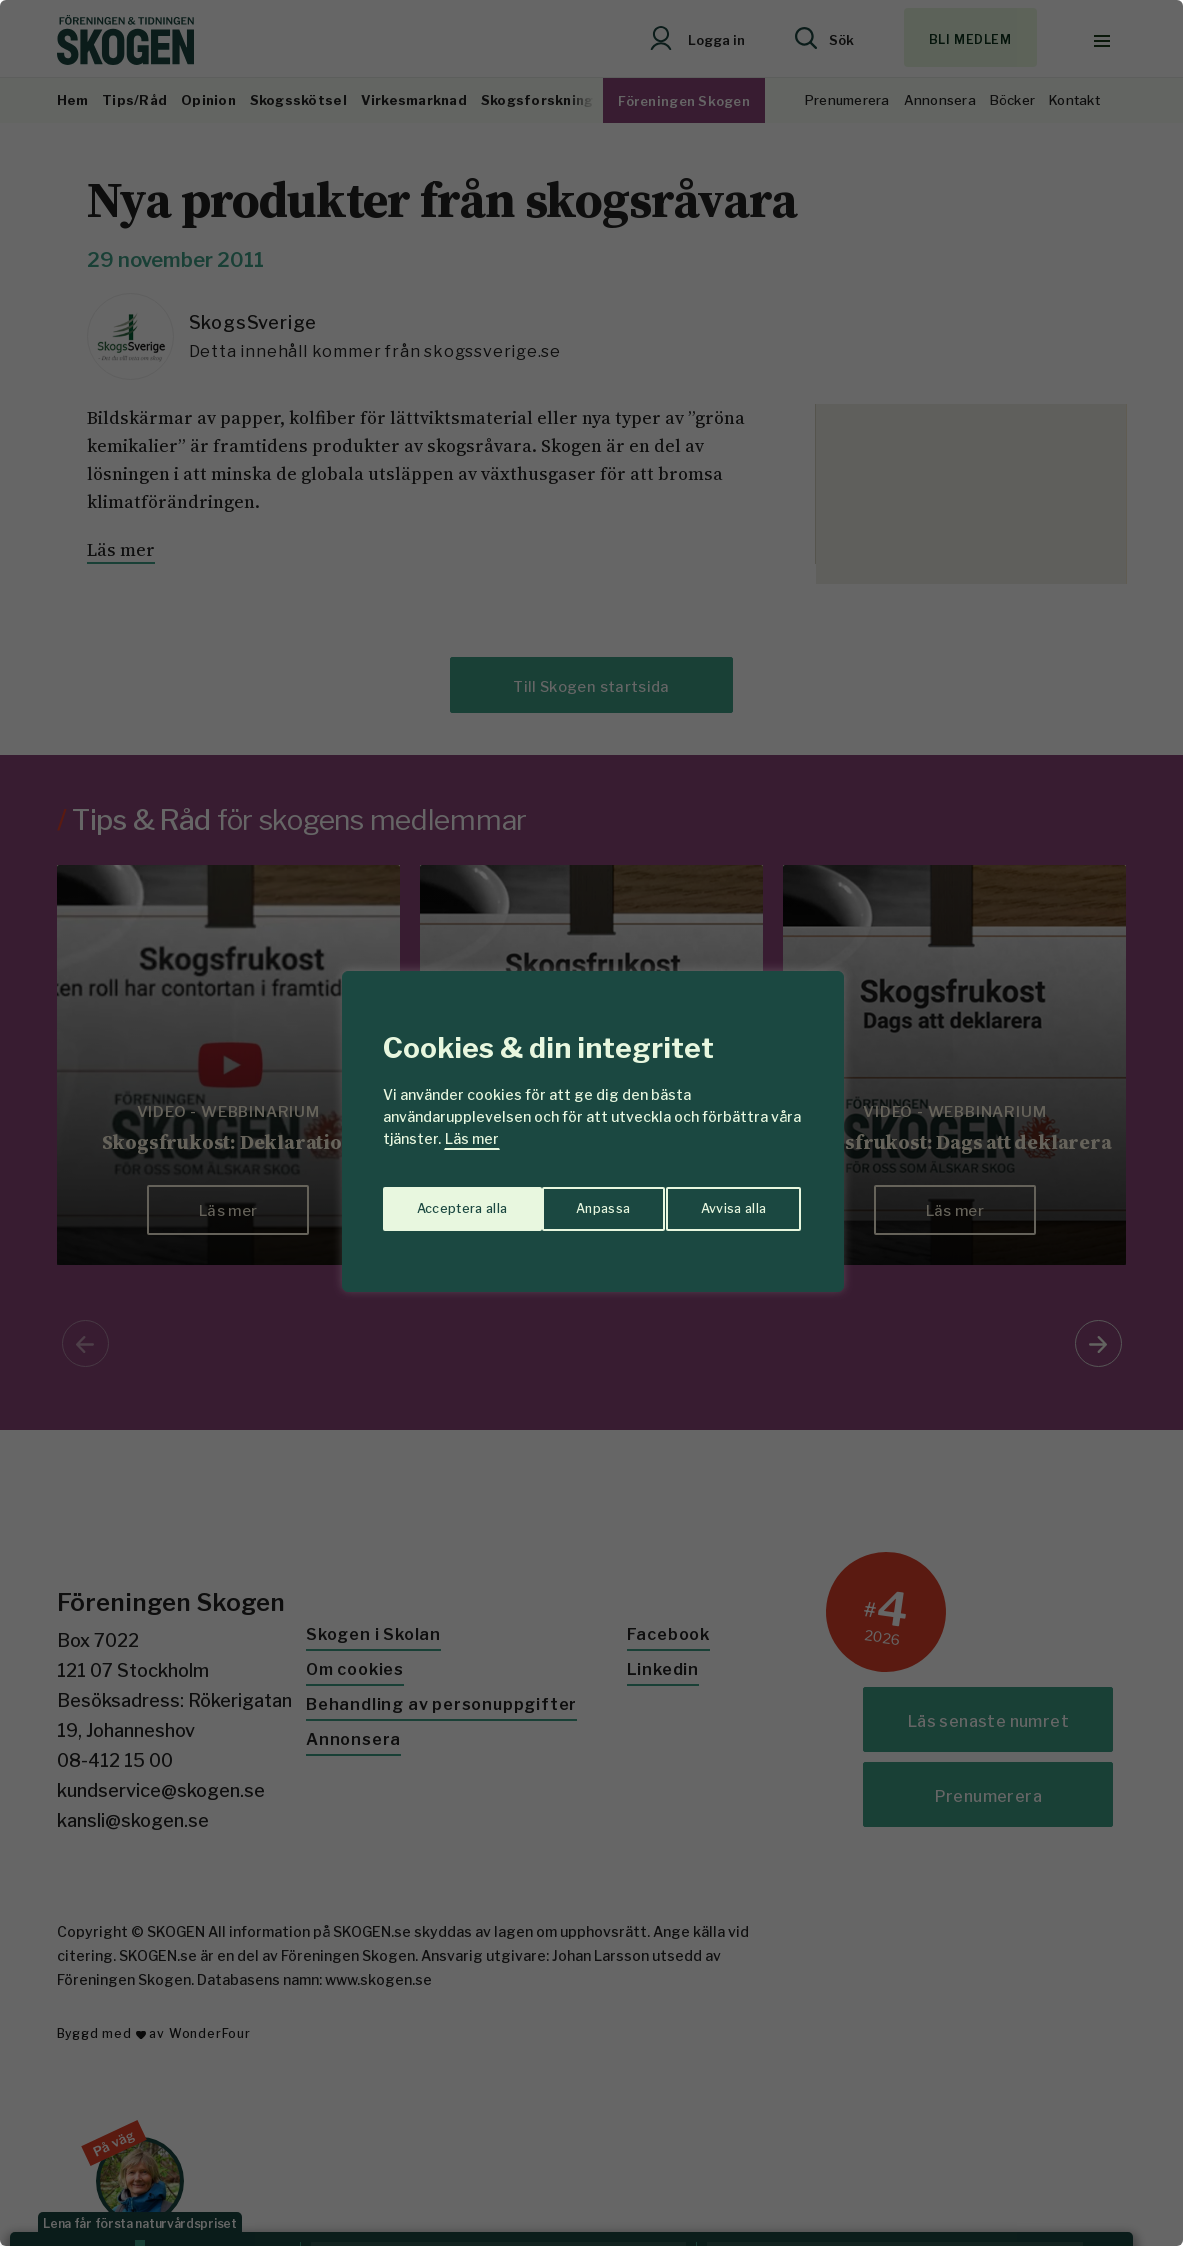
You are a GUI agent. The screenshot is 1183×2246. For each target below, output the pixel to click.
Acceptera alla (723, 1201)
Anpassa (439, 1201)
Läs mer (472, 1138)
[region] (591, 1123)
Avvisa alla (571, 1201)
